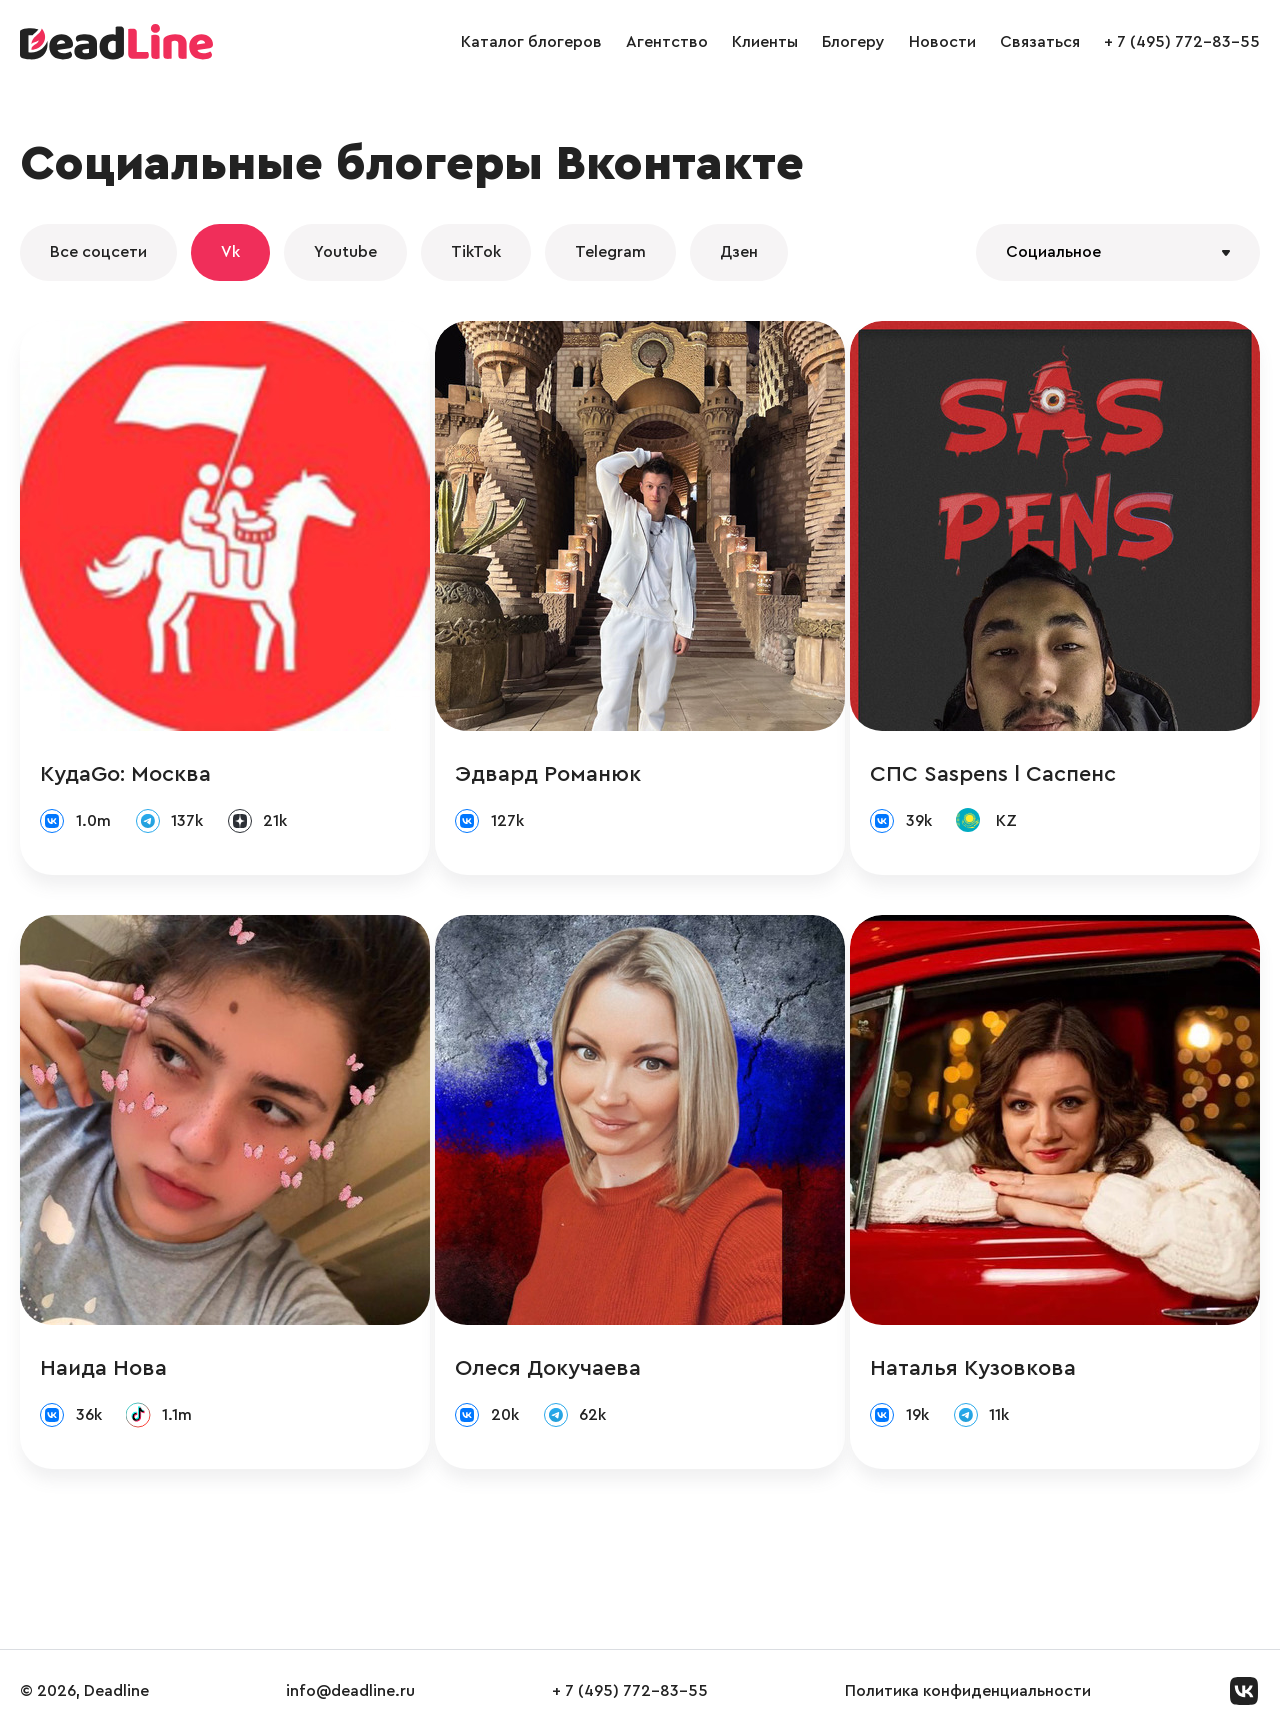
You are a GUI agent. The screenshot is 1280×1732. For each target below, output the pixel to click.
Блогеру (853, 42)
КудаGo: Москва (125, 774)
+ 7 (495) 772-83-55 (1182, 42)
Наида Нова (103, 1368)
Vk (230, 252)
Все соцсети (98, 252)
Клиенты (765, 42)
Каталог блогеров (531, 42)
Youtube (345, 252)
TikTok (476, 252)
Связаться (1040, 42)
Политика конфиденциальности (968, 1691)
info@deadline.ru (350, 1691)
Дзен (739, 252)
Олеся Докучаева (548, 1368)
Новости (942, 42)
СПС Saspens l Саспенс (993, 774)
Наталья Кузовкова (973, 1368)
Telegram (610, 252)
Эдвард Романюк (548, 774)
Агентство (667, 42)
